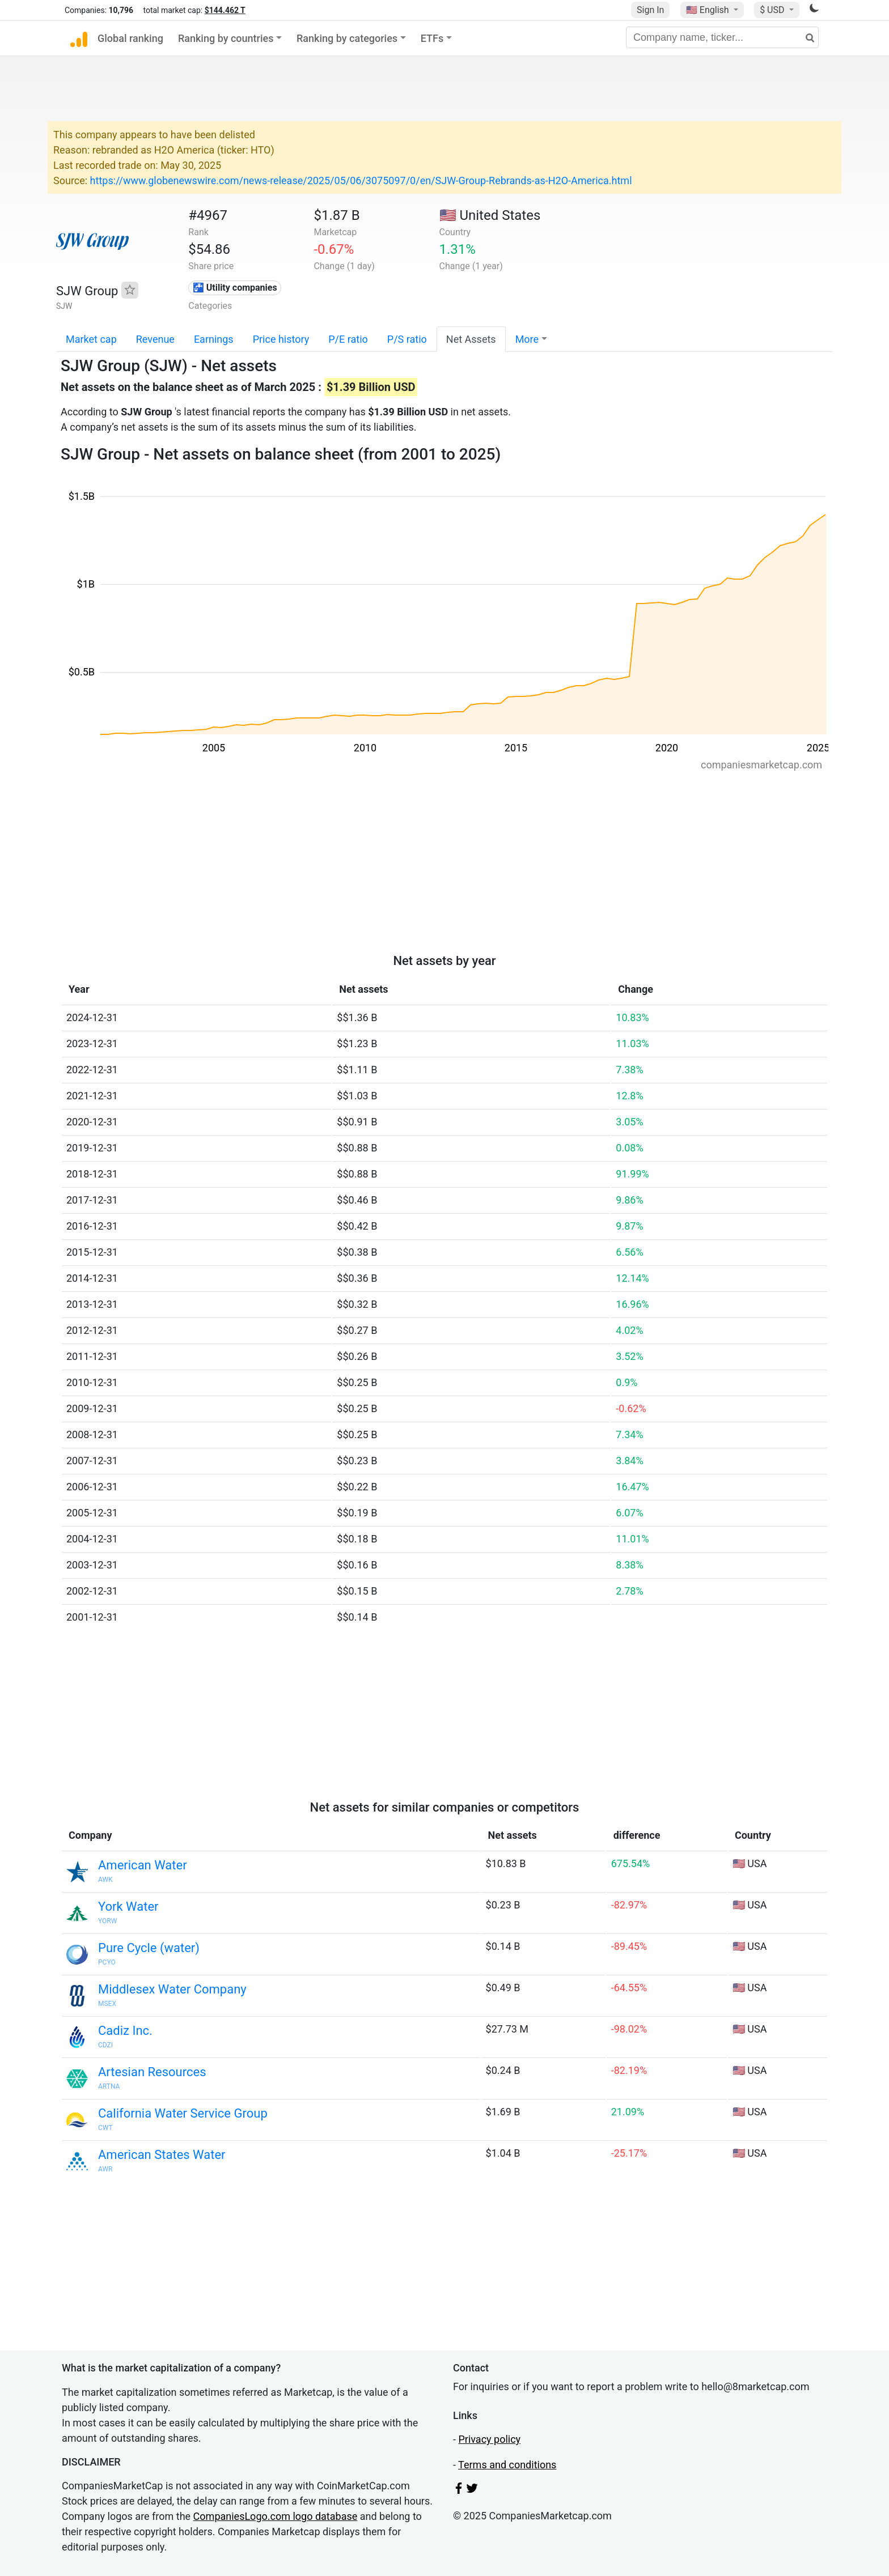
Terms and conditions (507, 2465)
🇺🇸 (708, 10)
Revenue (155, 339)
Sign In (650, 10)
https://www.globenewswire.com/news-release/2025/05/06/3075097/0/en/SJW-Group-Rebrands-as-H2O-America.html (361, 180)
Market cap (91, 339)
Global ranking (130, 38)
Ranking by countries (226, 38)
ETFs (432, 38)
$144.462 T (225, 10)
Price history (281, 339)
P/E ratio (348, 339)
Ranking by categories (347, 38)
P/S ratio (407, 339)
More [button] (527, 339)
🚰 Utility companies (235, 287)
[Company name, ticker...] (722, 37)
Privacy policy (489, 2439)
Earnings (214, 339)
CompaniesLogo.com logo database (275, 2516)
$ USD (773, 10)
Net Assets (471, 339)
